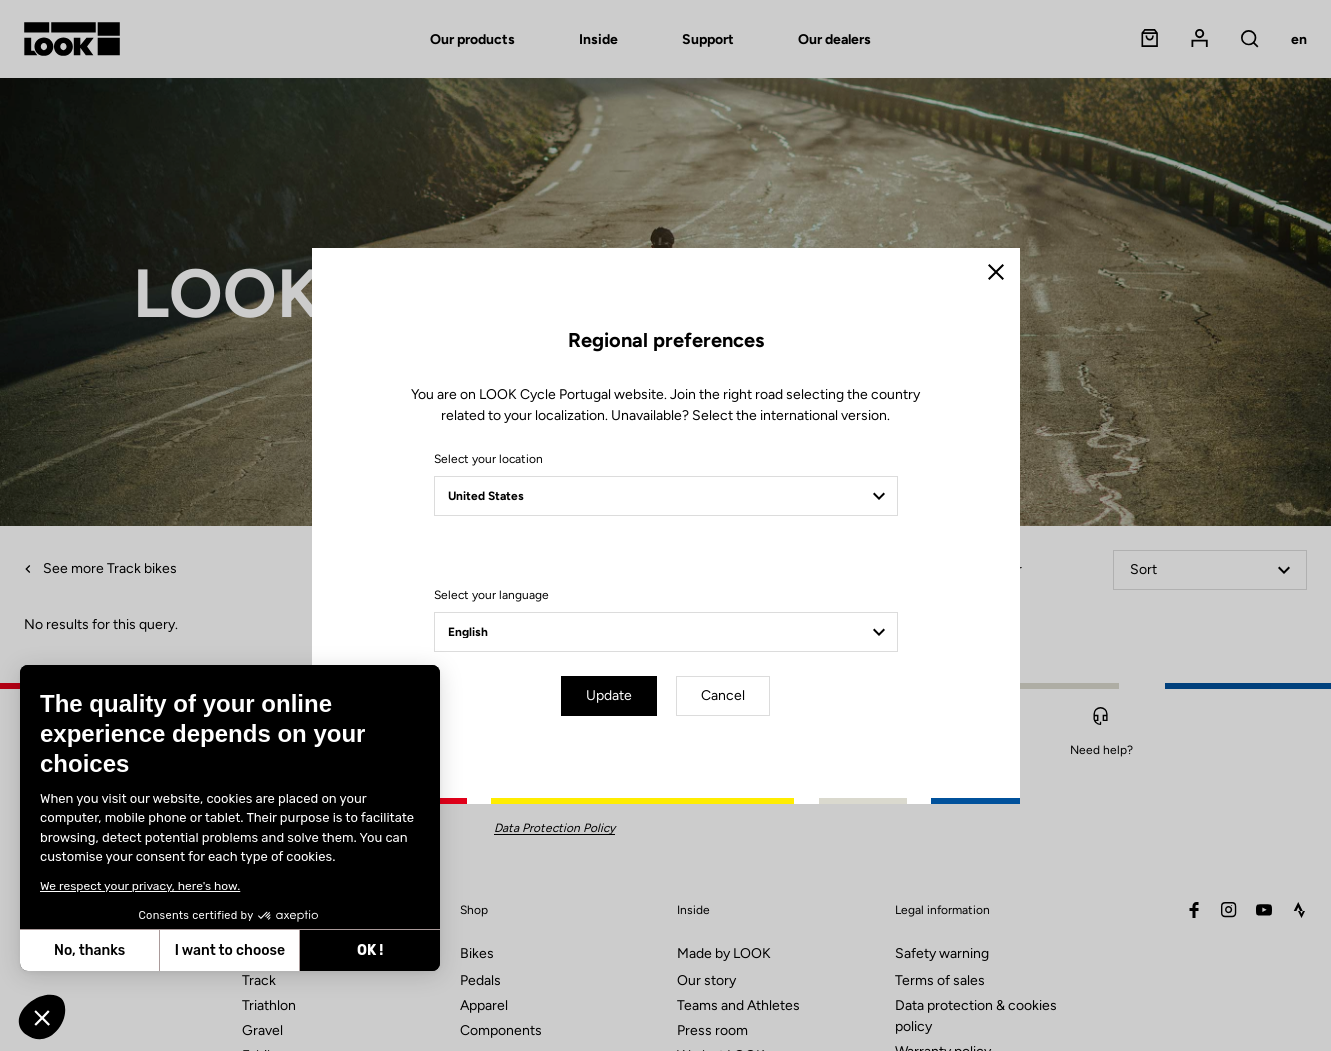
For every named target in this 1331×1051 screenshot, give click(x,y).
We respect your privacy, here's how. (140, 886)
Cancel (723, 695)
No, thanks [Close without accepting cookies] (89, 950)
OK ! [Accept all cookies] (370, 950)
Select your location (488, 459)
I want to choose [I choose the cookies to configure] (230, 950)
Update (609, 695)
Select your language (491, 595)
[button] (42, 1017)
